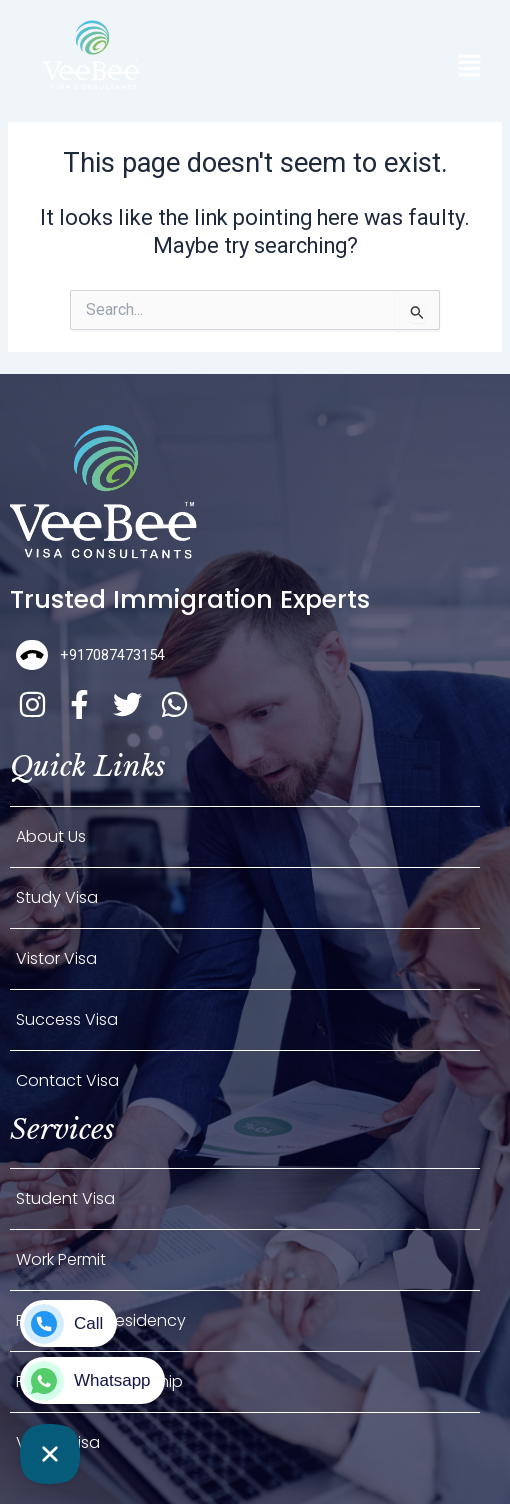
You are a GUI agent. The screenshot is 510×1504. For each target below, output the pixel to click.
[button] (469, 68)
